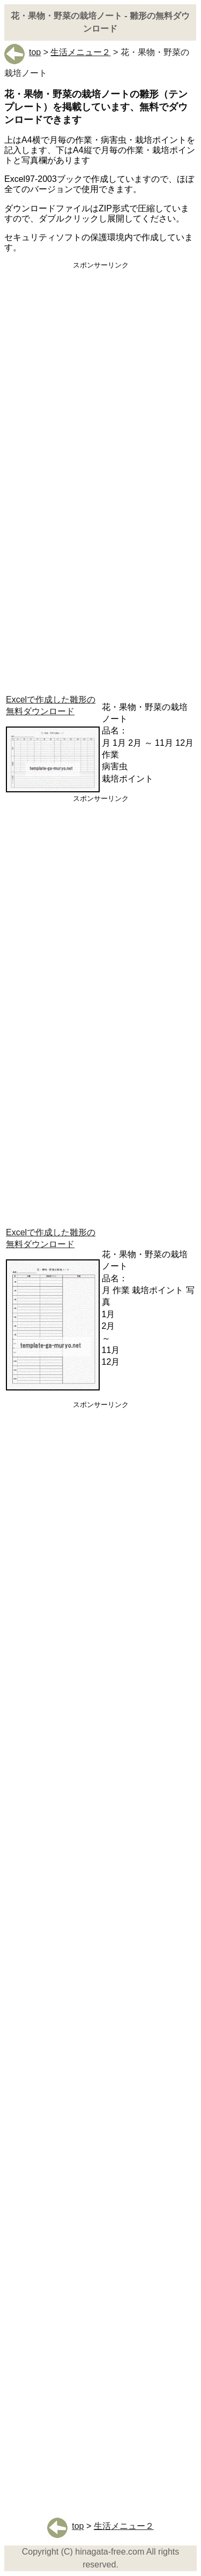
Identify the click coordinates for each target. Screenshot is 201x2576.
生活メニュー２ (80, 52)
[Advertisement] (100, 378)
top (22, 52)
